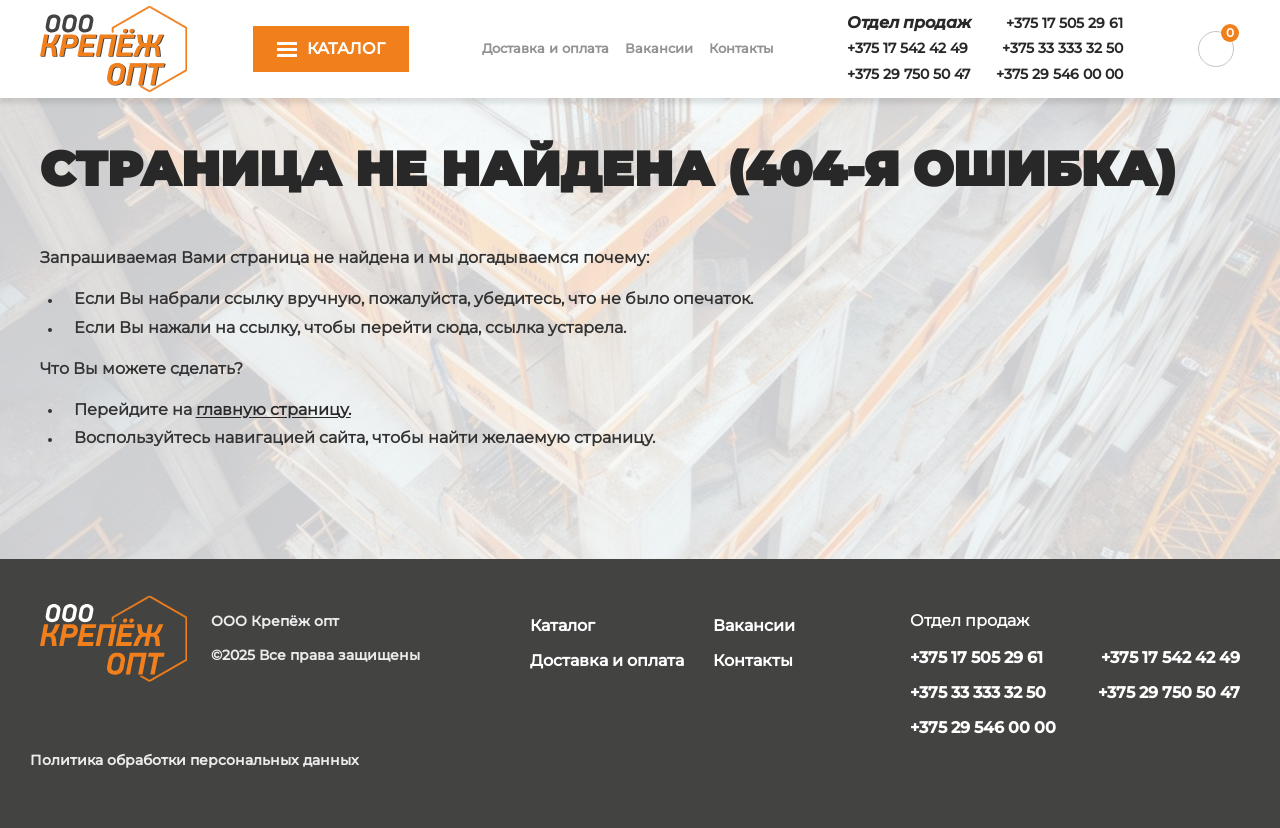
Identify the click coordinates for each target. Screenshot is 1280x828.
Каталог (562, 625)
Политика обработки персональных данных (194, 760)
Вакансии (659, 48)
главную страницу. (273, 409)
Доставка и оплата (545, 48)
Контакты (741, 48)
